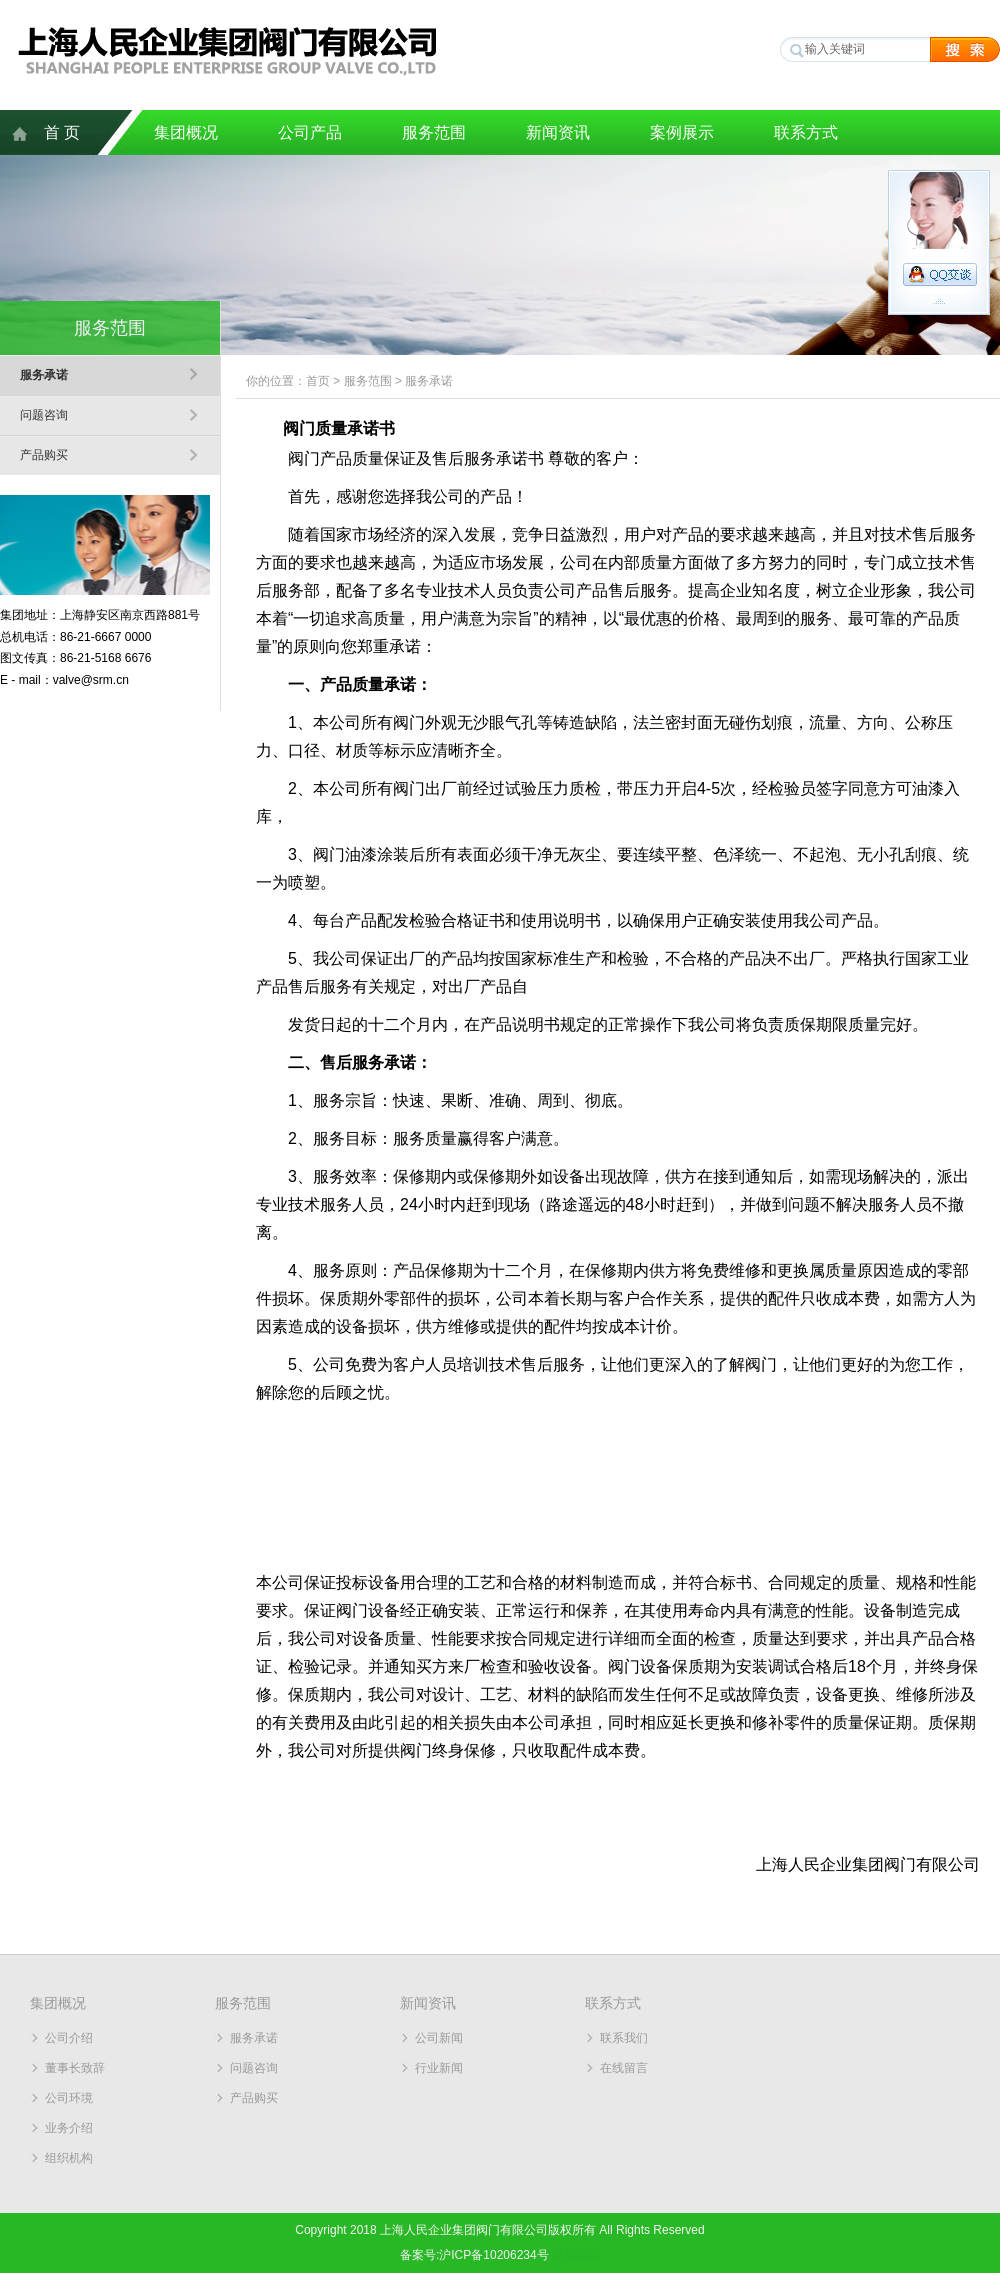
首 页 (62, 132)
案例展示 (682, 132)
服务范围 (434, 132)
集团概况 (186, 132)
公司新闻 (439, 2038)
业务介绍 (69, 2128)
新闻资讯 (558, 132)
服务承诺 (44, 375)
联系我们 (624, 2038)
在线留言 (624, 2068)
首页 (318, 381)
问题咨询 (44, 415)
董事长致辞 (75, 2068)
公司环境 (69, 2098)
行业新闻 (439, 2068)
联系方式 (806, 132)
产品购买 (44, 455)
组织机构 (69, 2158)
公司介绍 (69, 2038)
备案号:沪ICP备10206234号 (474, 2255)
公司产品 (310, 132)
